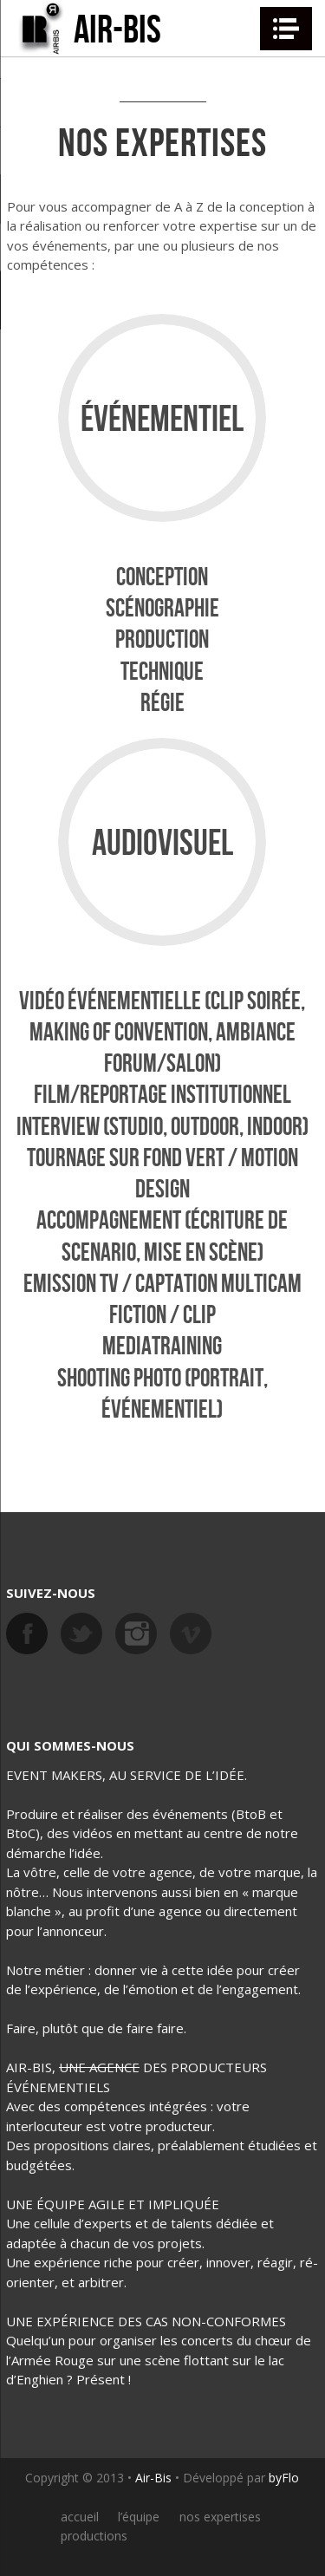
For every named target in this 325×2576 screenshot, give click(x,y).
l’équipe (138, 2516)
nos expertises (220, 2516)
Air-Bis (153, 2477)
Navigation (286, 28)
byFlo (284, 2477)
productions (94, 2535)
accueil (80, 2516)
